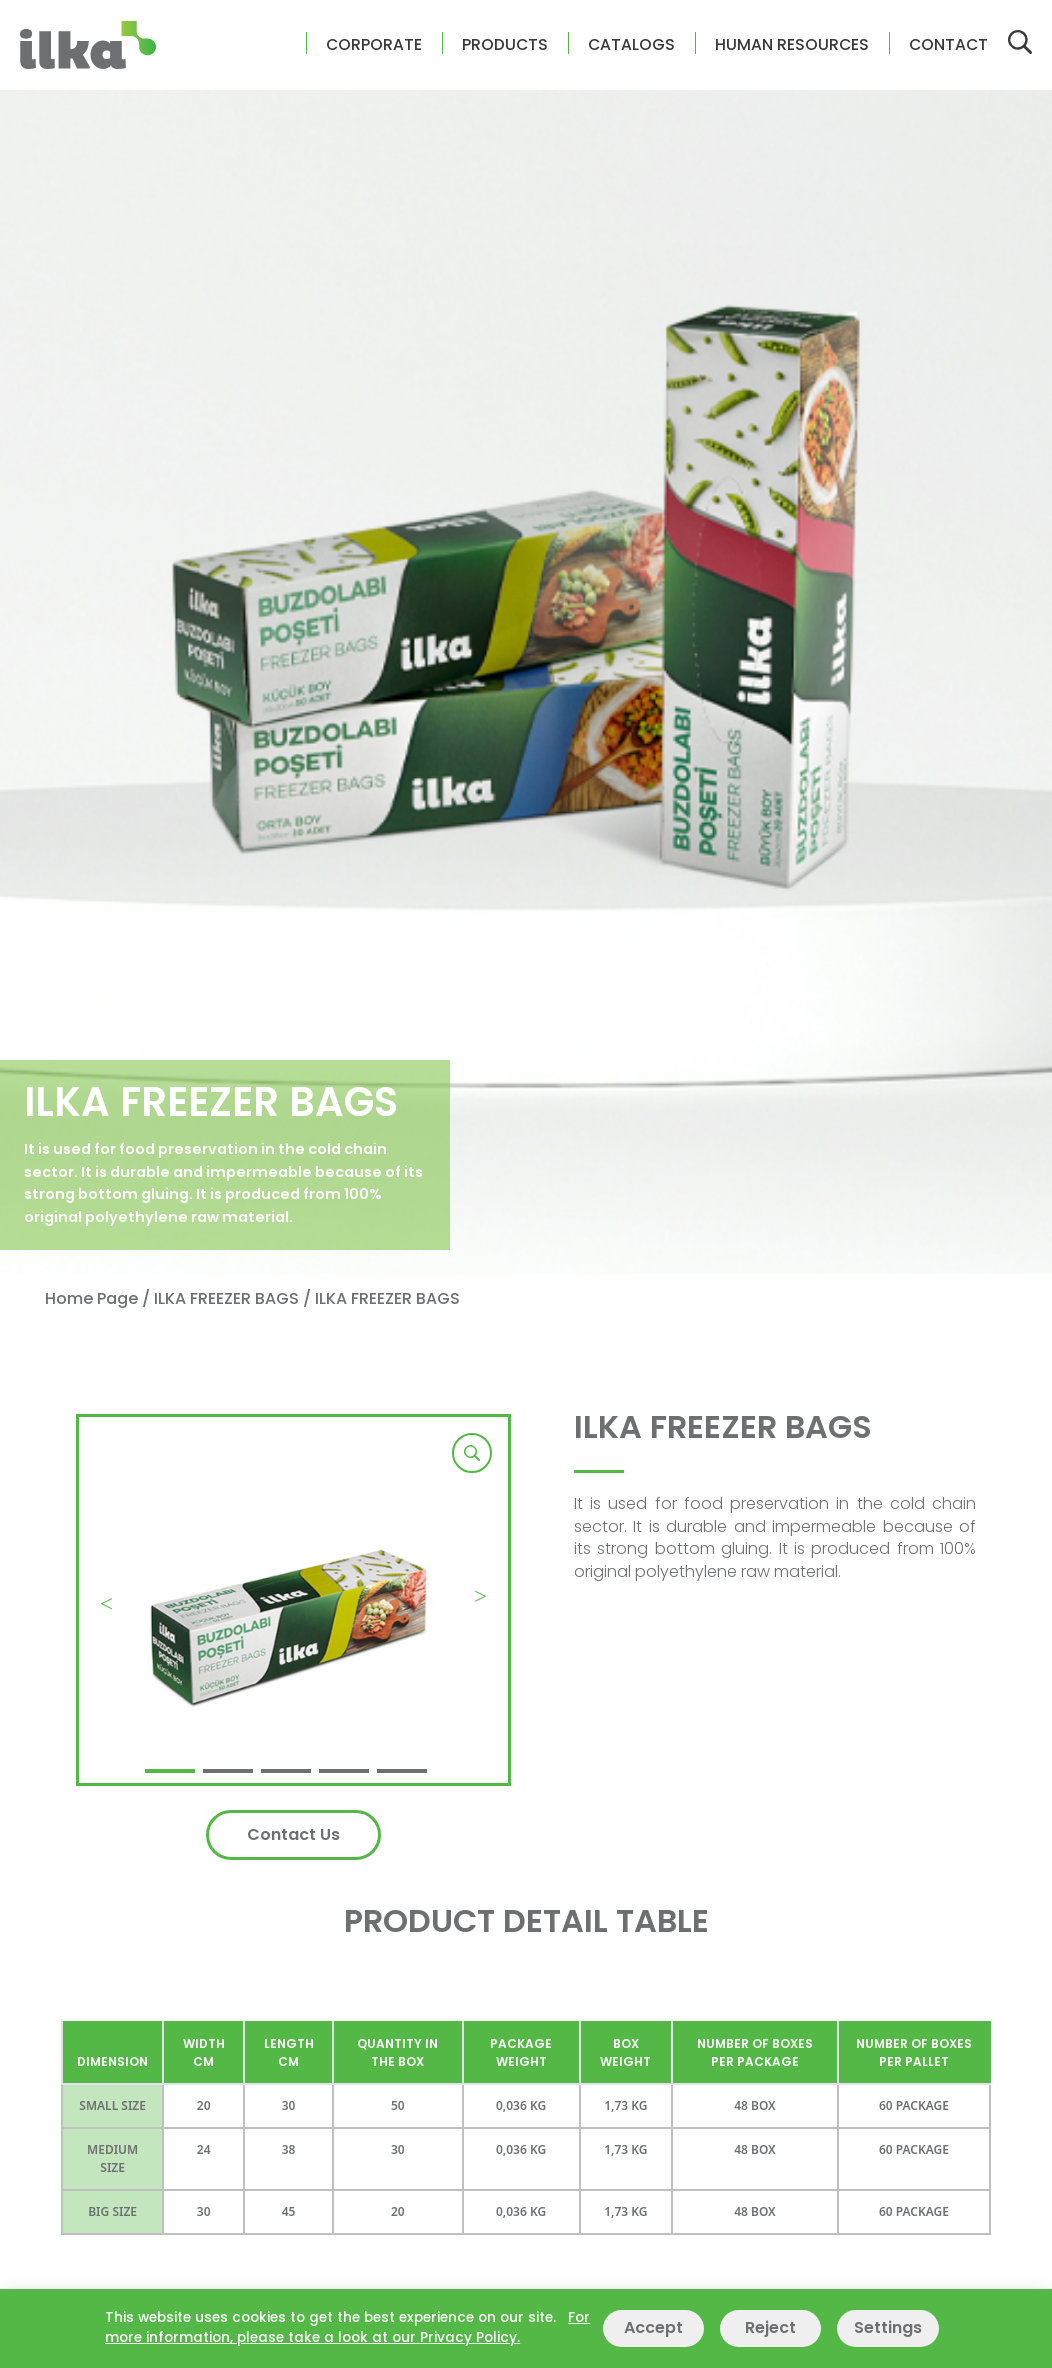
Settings (888, 2327)
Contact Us (293, 1834)
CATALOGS (631, 44)
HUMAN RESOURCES (792, 44)
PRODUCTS (505, 44)
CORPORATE (374, 44)
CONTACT (948, 44)
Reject (770, 2327)
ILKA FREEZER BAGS (226, 1298)
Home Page (91, 1298)
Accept (653, 2327)
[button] (170, 1771)
